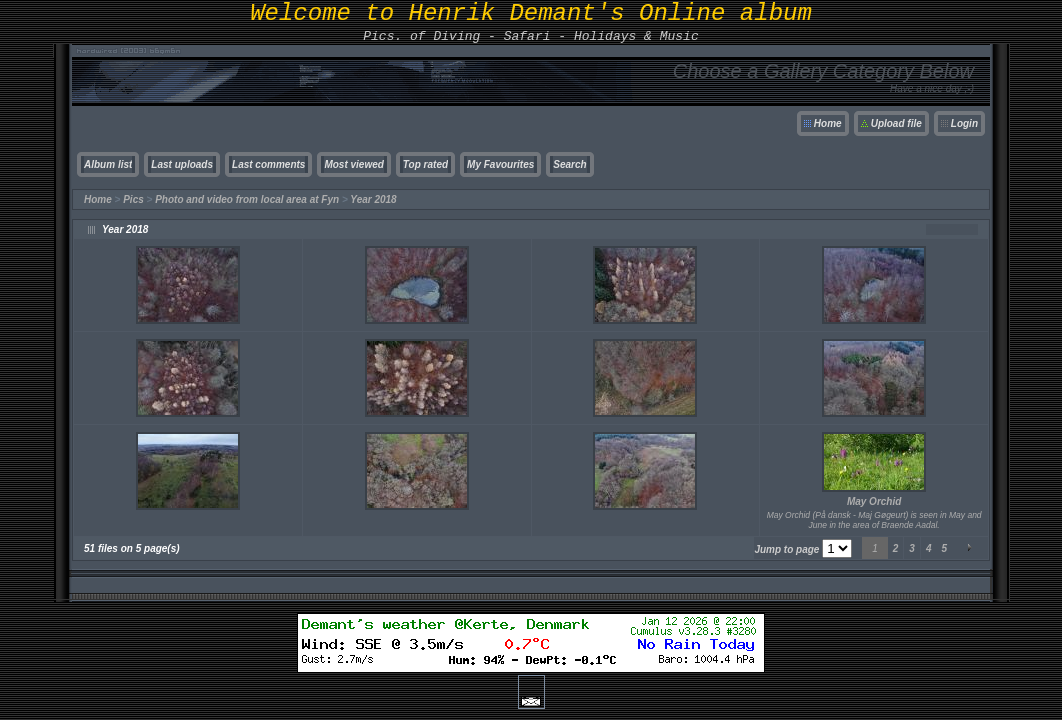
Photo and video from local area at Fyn (247, 199)
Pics (133, 199)
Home (828, 123)
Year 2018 (373, 199)
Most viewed (353, 164)
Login (964, 123)
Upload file (896, 123)
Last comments (268, 164)
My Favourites (500, 164)
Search (569, 164)
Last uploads (182, 164)
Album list (108, 164)
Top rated (425, 164)
